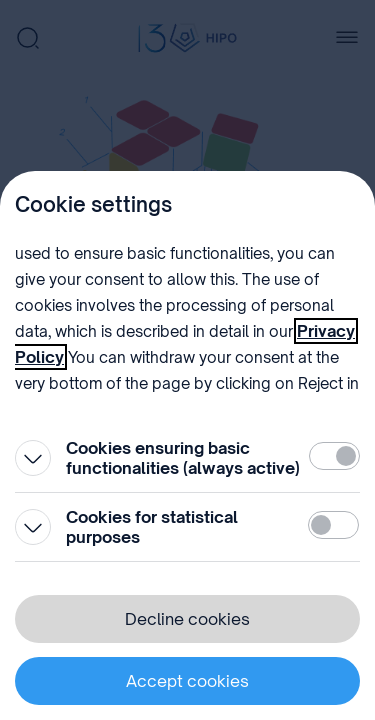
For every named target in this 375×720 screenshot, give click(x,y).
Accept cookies (187, 681)
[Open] (33, 458)
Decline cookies (187, 619)
